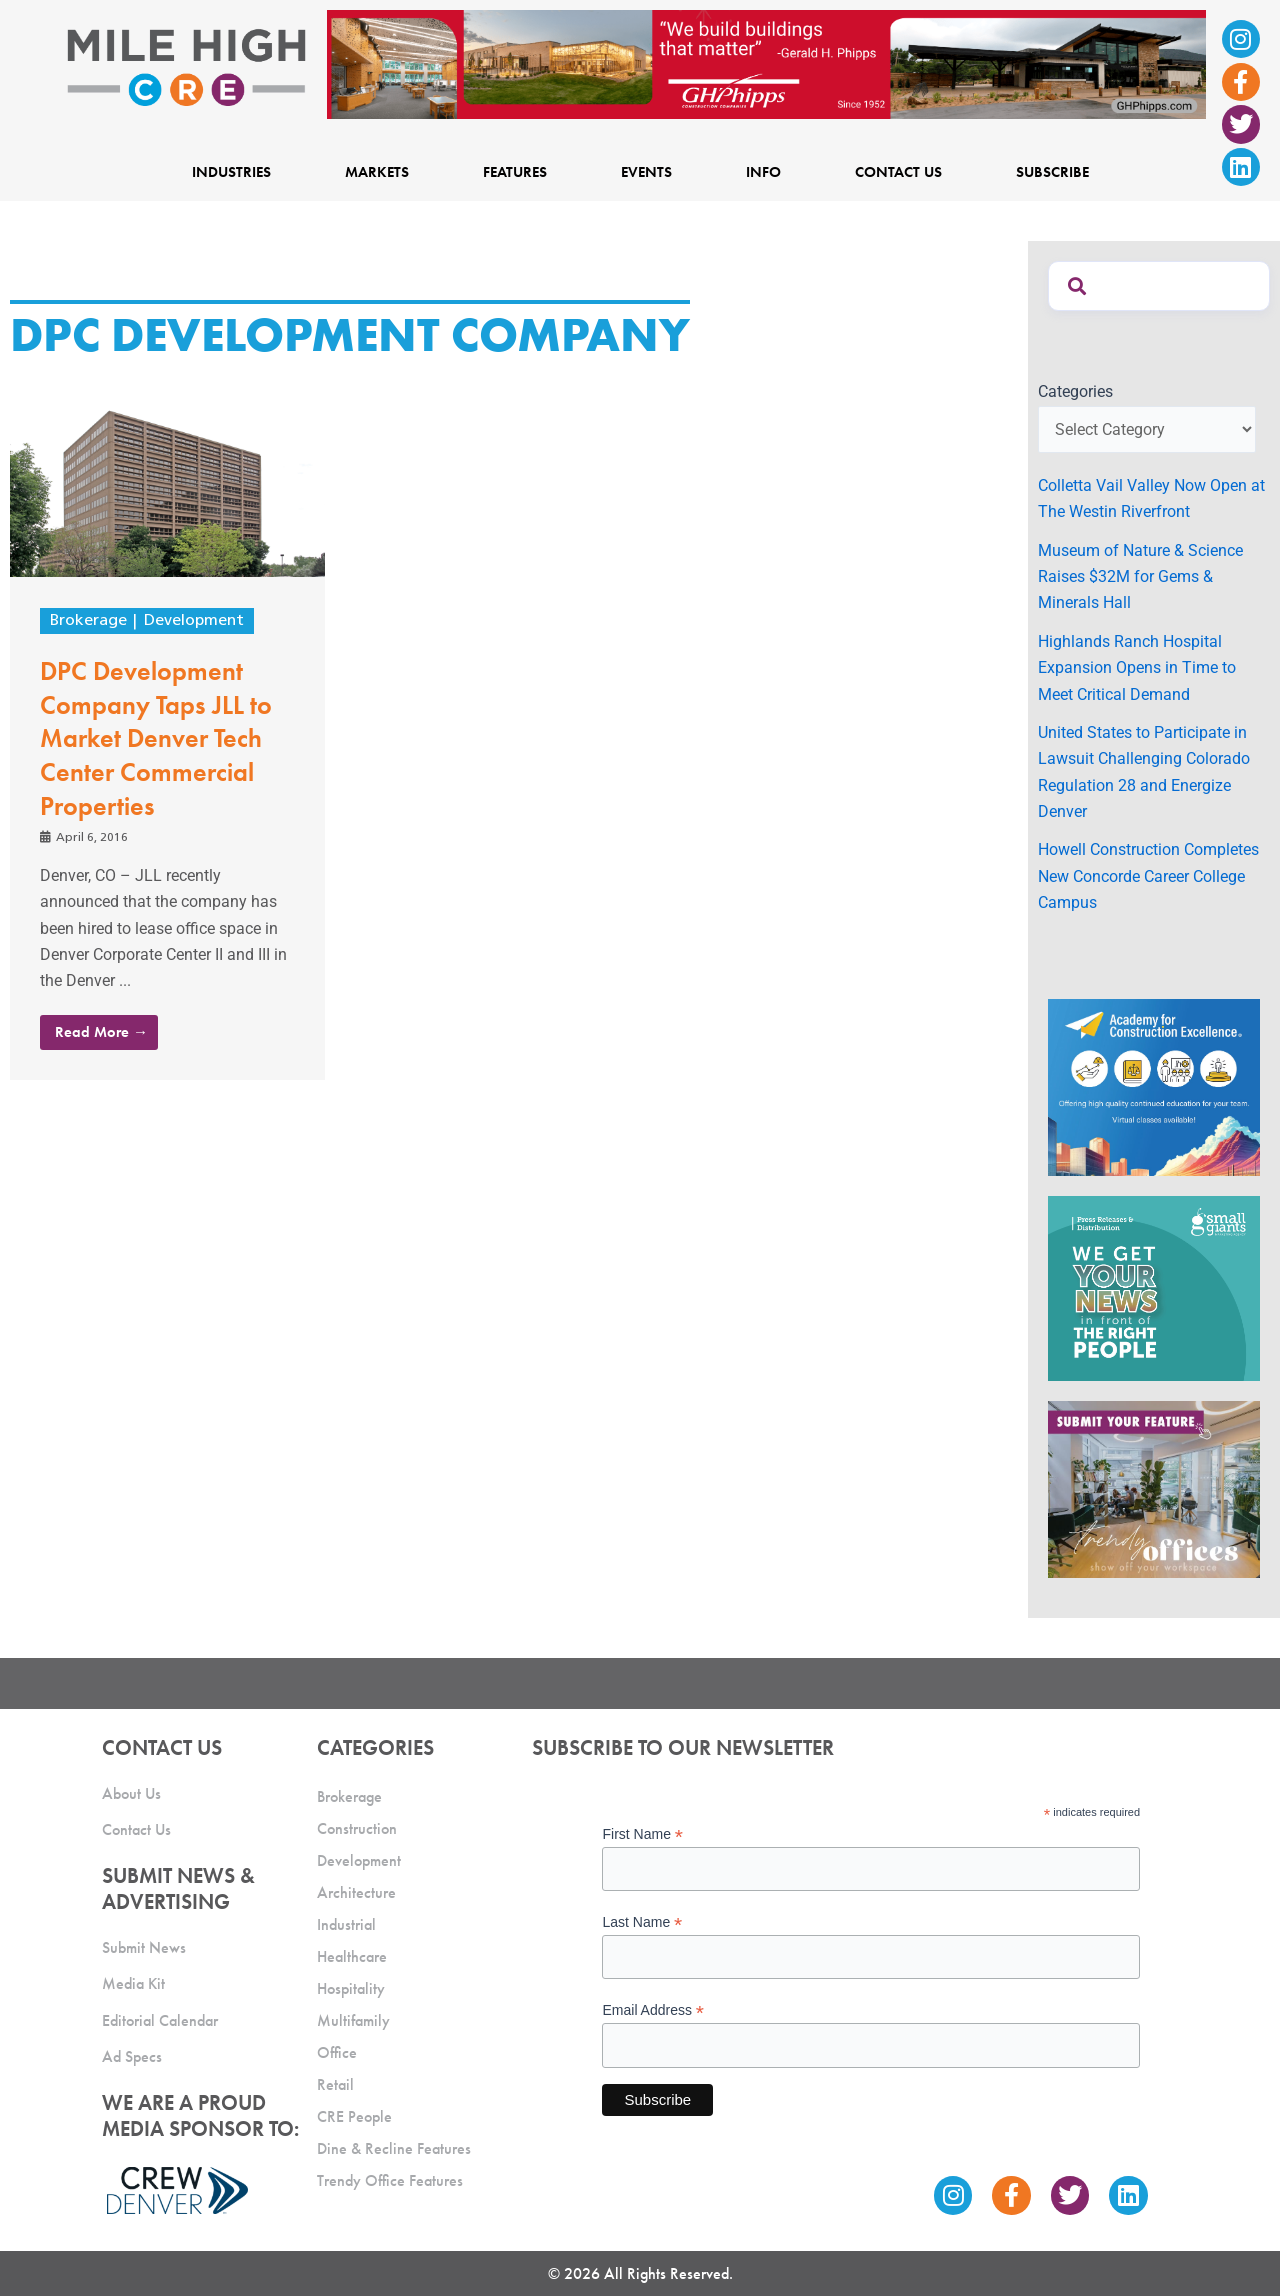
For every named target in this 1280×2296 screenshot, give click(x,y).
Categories (1075, 391)
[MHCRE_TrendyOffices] (1154, 1488)
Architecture (356, 1892)
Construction (357, 1828)
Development (194, 621)
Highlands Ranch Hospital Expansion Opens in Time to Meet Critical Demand (1137, 668)
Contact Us (898, 171)
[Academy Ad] (1154, 1085)
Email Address (653, 2010)
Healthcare (352, 1956)
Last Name (642, 1922)
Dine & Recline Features (394, 2148)
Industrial (346, 1924)
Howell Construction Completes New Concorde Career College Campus (1148, 876)
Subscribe (1052, 171)
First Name (642, 1834)
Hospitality (351, 1988)
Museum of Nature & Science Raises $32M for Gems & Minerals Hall (1140, 577)
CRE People (354, 2116)
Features (515, 171)
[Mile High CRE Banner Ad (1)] (766, 63)
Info (763, 171)
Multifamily (353, 2020)
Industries (231, 171)
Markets (377, 171)
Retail (335, 2084)
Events (646, 171)
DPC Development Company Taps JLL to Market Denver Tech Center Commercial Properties (156, 738)
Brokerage (88, 621)
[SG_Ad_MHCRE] (1154, 1287)
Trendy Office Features (390, 2180)
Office (337, 2052)
